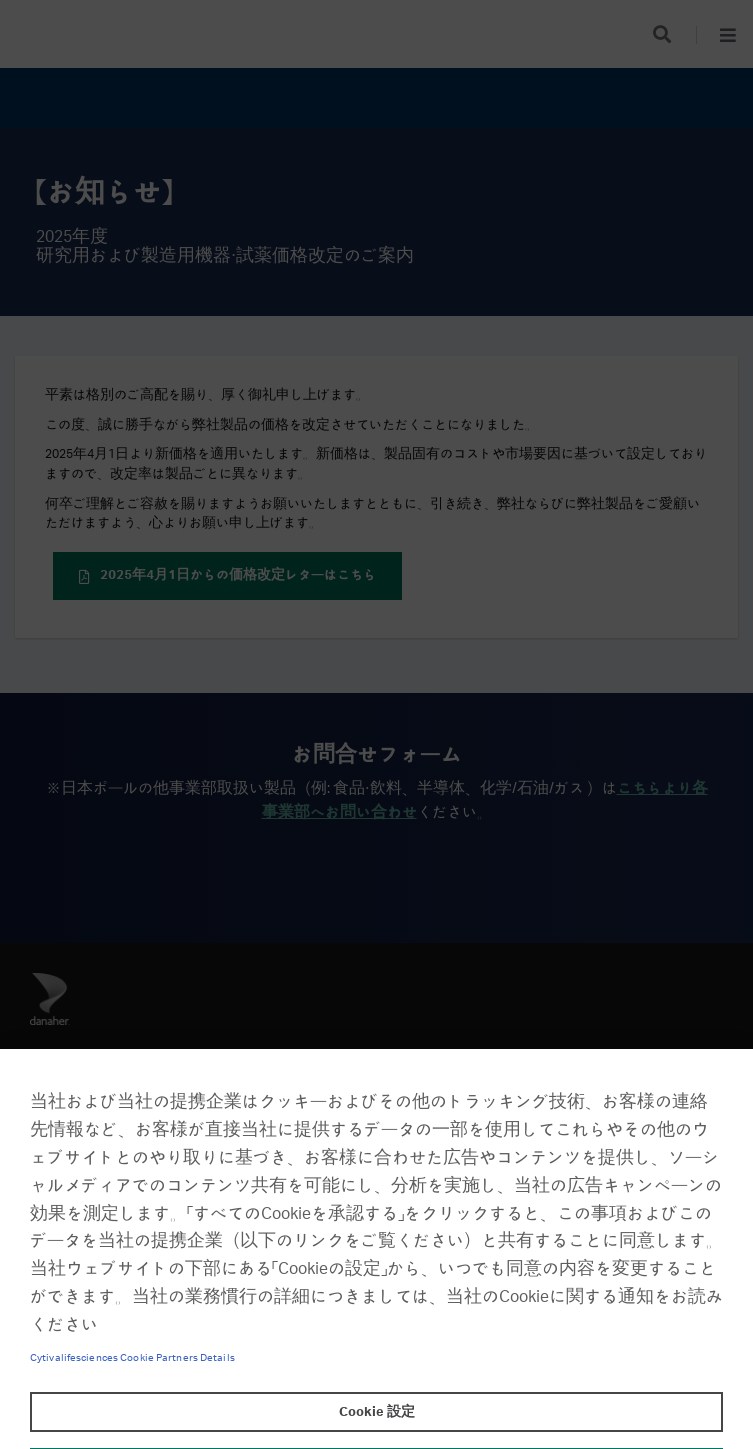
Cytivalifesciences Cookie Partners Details (132, 1358)
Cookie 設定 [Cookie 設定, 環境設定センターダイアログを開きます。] (377, 1412)
